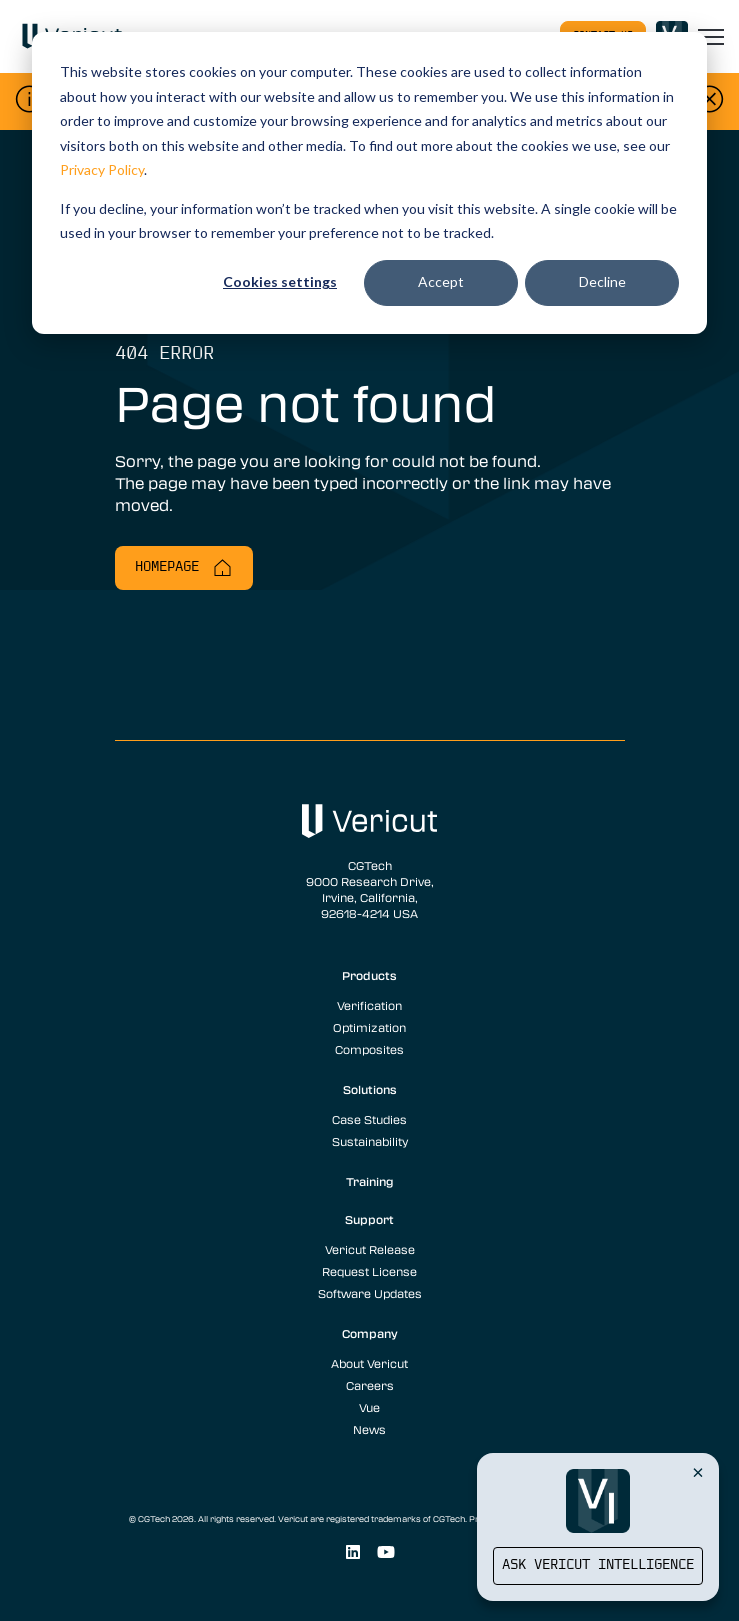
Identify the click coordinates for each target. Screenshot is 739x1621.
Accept (441, 281)
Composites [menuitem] (369, 1049)
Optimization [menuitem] (369, 1027)
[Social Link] (352, 1552)
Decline (602, 281)
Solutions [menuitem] (370, 1089)
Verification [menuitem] (369, 1005)
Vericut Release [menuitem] (370, 1249)
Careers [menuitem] (370, 1385)
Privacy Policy (102, 169)
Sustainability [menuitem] (370, 1141)
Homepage (184, 567)
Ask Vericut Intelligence (598, 1565)
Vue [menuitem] (369, 1407)
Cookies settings (280, 281)
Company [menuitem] (370, 1333)
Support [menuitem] (369, 1219)
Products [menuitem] (369, 975)
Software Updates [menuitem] (370, 1293)
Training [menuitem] (370, 1181)
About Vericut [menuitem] (369, 1363)
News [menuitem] (369, 1429)
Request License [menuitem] (369, 1271)
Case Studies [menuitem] (369, 1119)
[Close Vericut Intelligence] (698, 1472)
